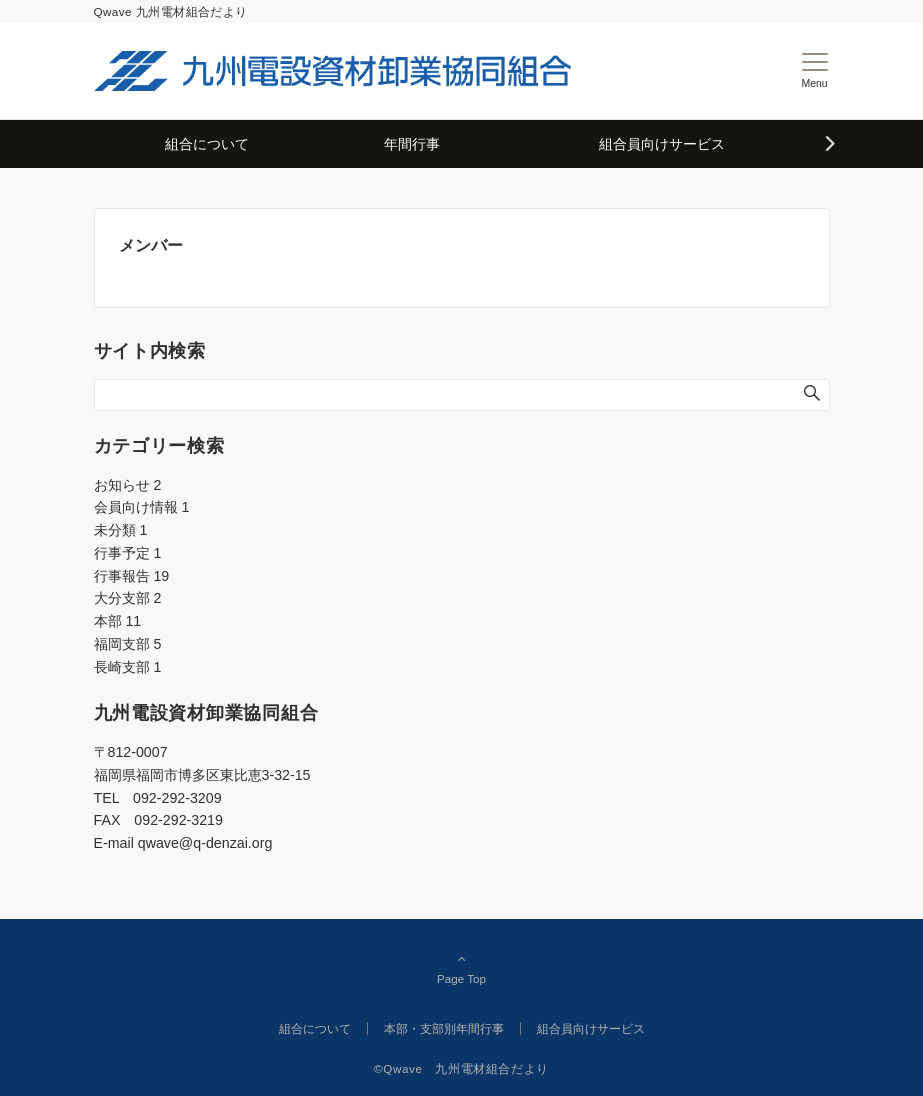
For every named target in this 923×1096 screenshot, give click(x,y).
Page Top (462, 968)
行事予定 (128, 553)
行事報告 (132, 576)
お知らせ (128, 485)
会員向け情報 (142, 507)
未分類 (121, 530)
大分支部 (128, 598)
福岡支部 (128, 644)
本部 (118, 621)
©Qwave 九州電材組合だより (461, 1068)
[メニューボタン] (814, 71)
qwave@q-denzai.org (205, 843)
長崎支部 (128, 667)
